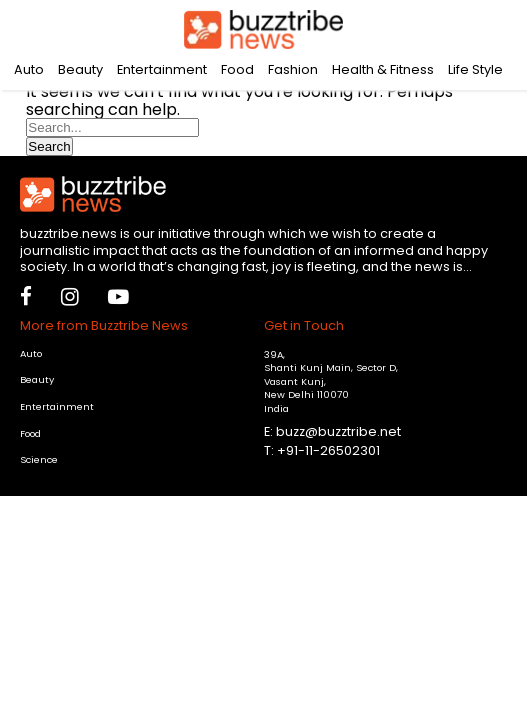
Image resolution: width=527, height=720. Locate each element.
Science (39, 459)
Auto (29, 69)
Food (237, 69)
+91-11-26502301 (328, 450)
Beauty (80, 69)
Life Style (475, 69)
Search (49, 146)
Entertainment (162, 69)
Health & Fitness (383, 69)
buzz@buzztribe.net (338, 431)
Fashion (293, 69)
